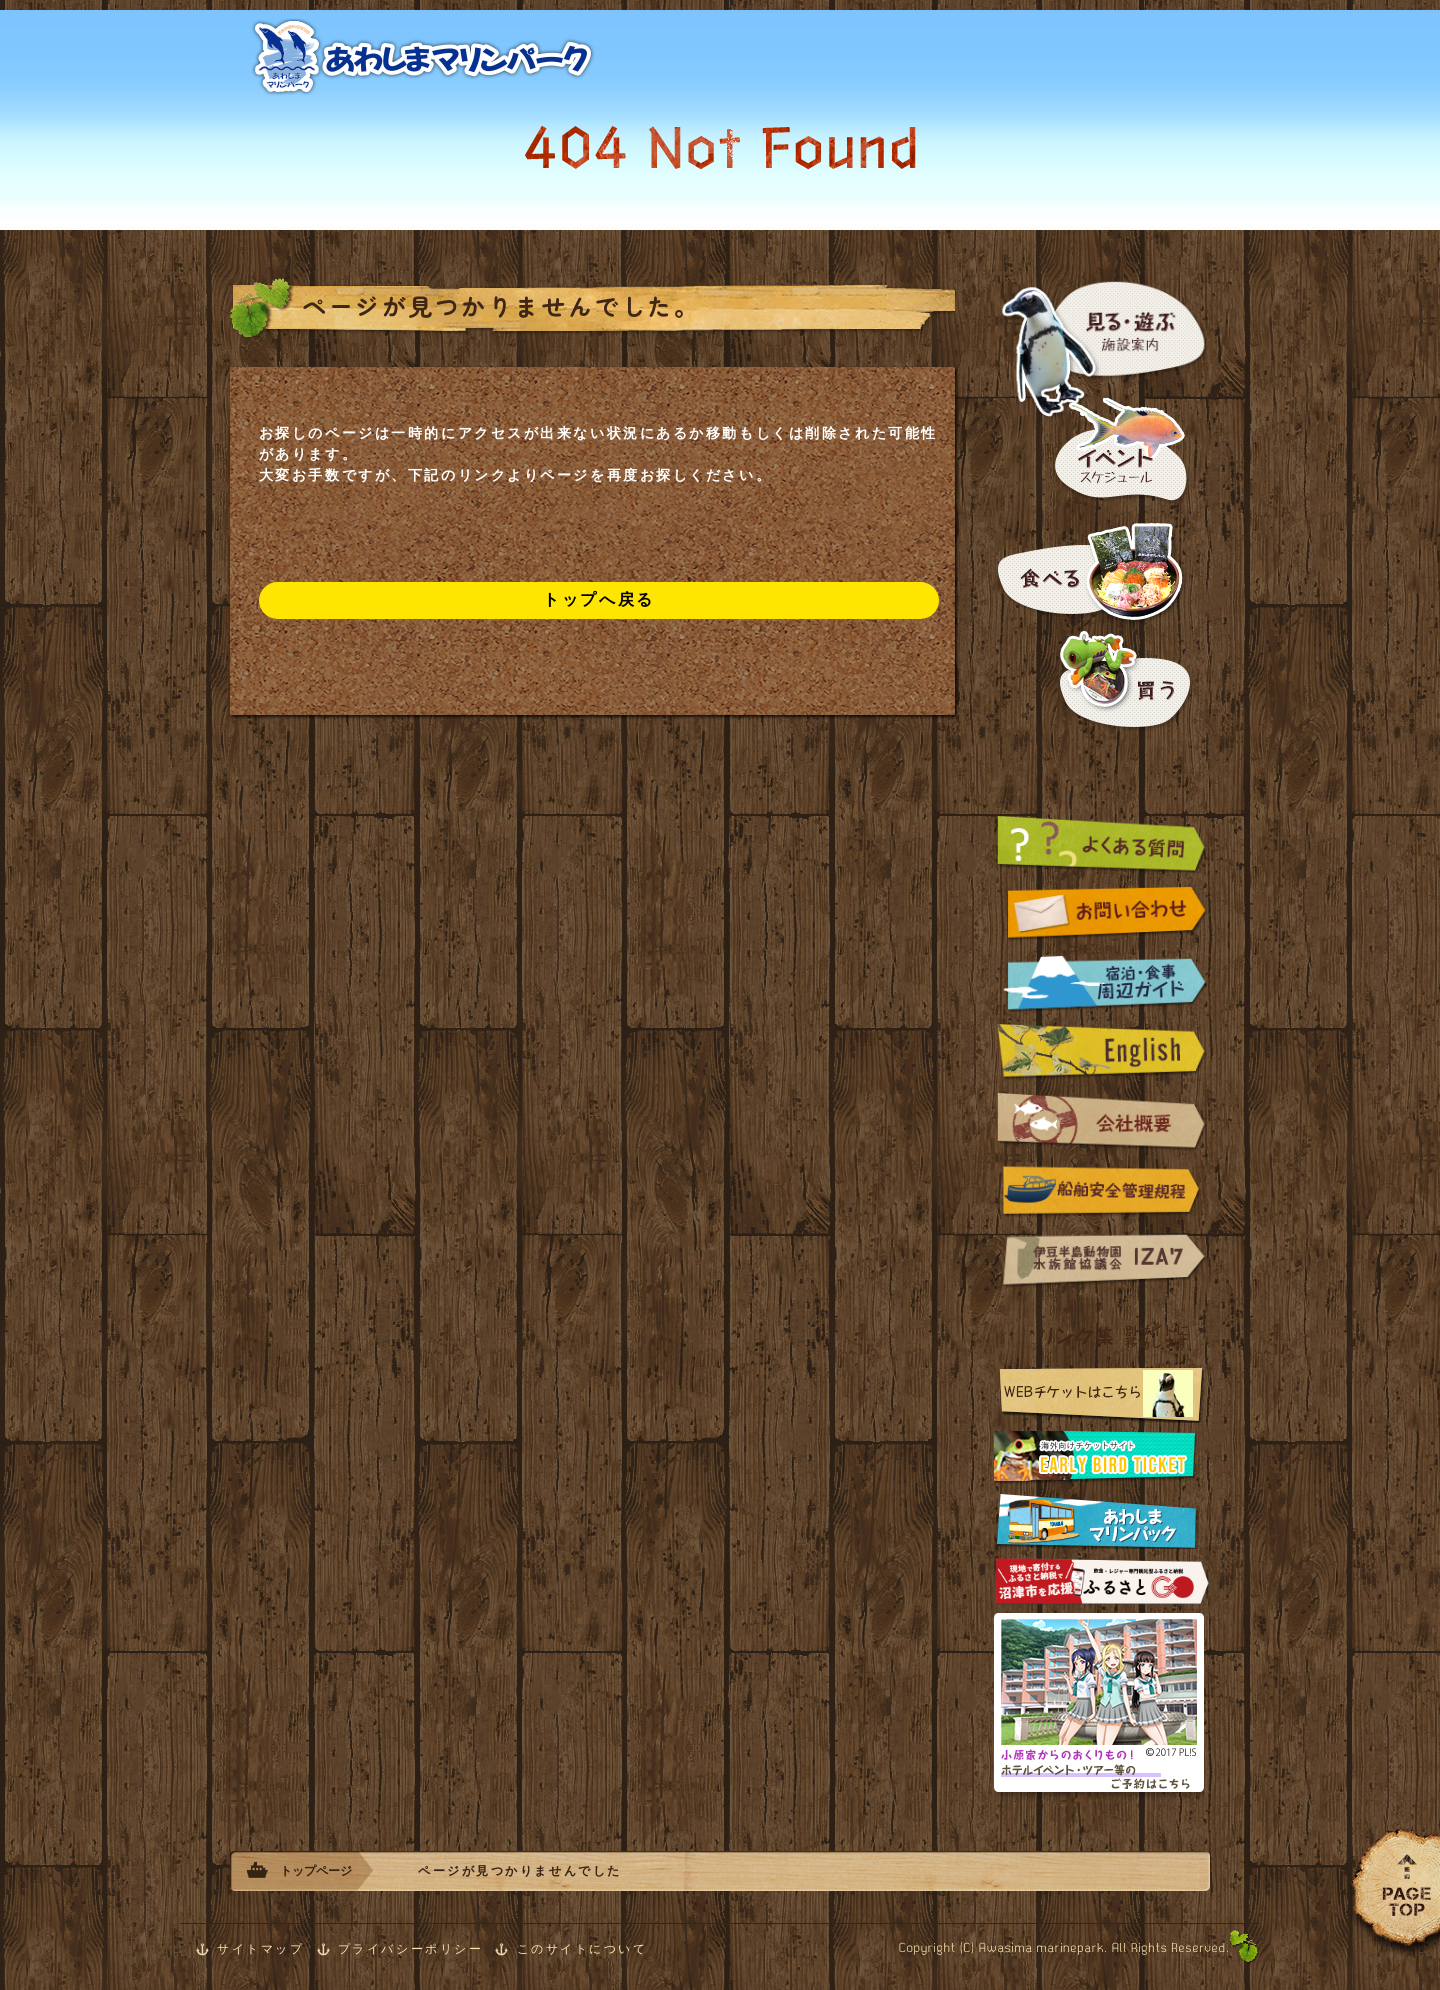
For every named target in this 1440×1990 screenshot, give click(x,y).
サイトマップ (260, 1949)
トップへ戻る (598, 599)
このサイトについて (582, 1949)
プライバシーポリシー (411, 1949)
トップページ (316, 1871)
